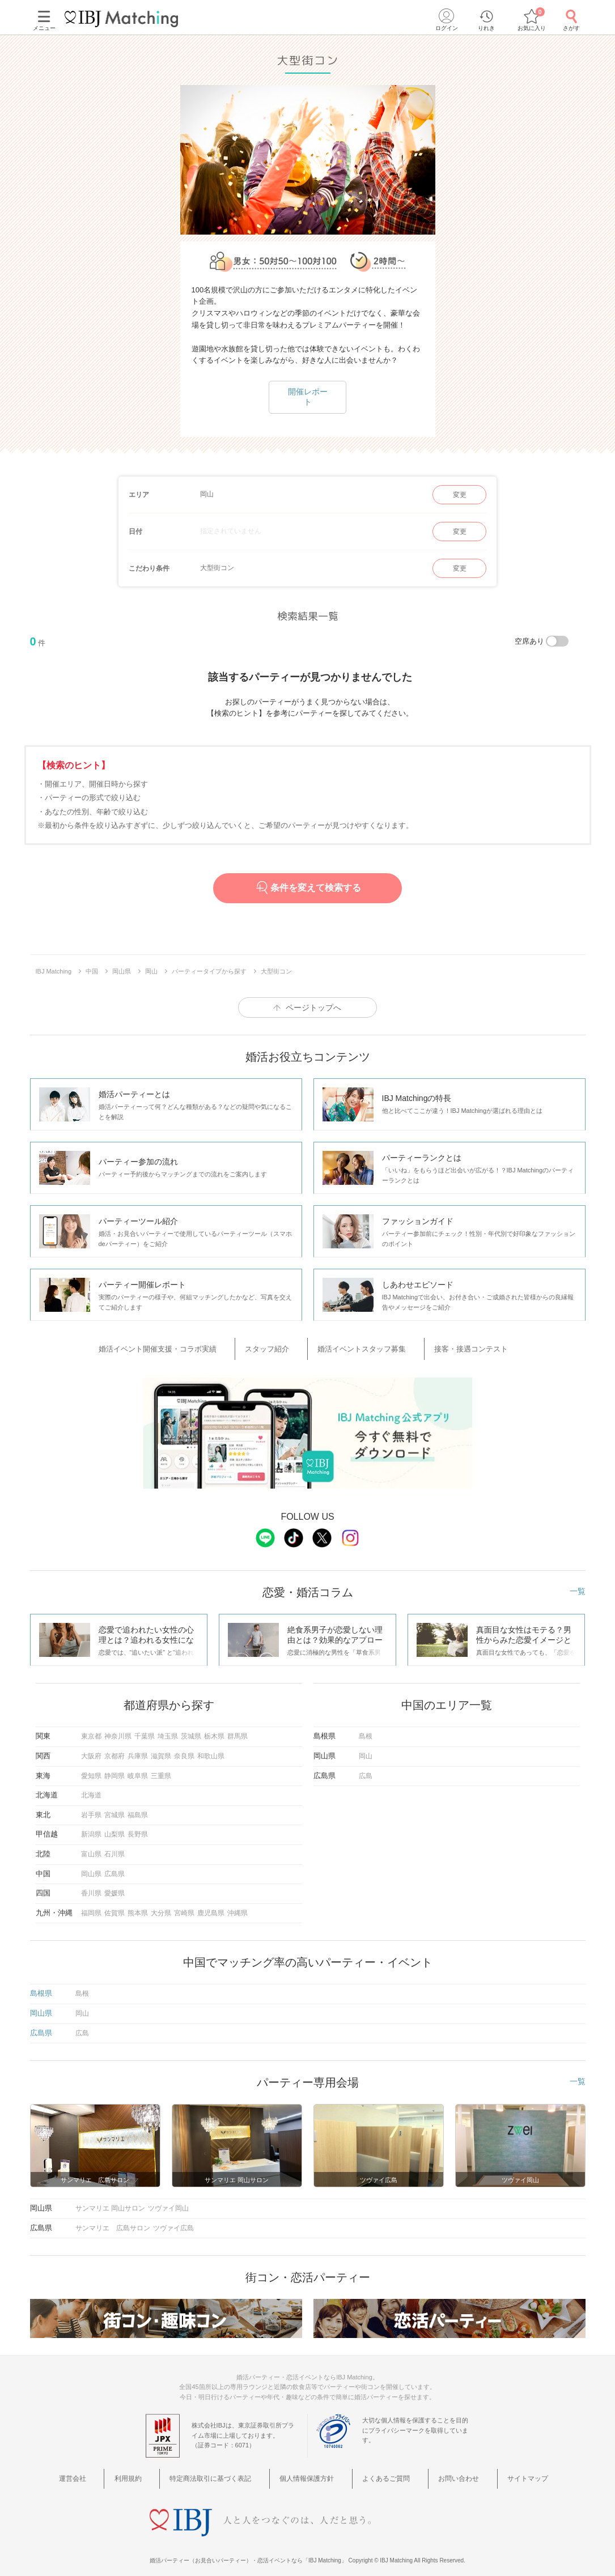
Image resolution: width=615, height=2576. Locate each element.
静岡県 (114, 1768)
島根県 (41, 1986)
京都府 (114, 1749)
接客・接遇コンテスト (450, 1345)
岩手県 (91, 1808)
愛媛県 (114, 1886)
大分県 (161, 1906)
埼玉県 (168, 1729)
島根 (365, 1729)
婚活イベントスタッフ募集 (357, 1345)
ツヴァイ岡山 (168, 2201)
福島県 (138, 1808)
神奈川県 (118, 1729)
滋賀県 (161, 1749)
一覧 (578, 1584)
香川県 (91, 1886)
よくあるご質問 (378, 2469)
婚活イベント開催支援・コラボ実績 (186, 1345)
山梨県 (114, 1827)
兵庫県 (138, 1749)
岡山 (365, 1749)
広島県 (114, 1867)
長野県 (138, 1827)
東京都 (91, 1729)
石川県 (114, 1847)
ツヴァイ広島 (173, 2221)
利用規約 (154, 2469)
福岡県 (91, 1906)
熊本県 (138, 1906)
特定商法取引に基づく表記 (225, 2469)
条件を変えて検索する (307, 887)
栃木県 (214, 1729)
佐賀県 (114, 1906)
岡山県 (91, 1867)
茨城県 (191, 1729)
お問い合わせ (438, 2469)
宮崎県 (184, 1906)
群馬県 (237, 1729)
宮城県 (114, 1808)
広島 (365, 1768)
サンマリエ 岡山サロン (110, 2201)
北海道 (91, 1788)
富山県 (91, 1847)
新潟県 (91, 1827)
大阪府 (91, 1749)
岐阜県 (138, 1768)
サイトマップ (494, 2469)
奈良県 (184, 1749)
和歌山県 (210, 1749)
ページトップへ (313, 1007)
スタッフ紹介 (279, 1345)
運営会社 (113, 2469)
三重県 (161, 1768)
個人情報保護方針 (311, 2469)
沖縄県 (237, 1906)
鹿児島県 (210, 1906)
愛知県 (91, 1768)
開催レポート (308, 396)
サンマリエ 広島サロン (112, 2221)
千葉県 (144, 1729)
